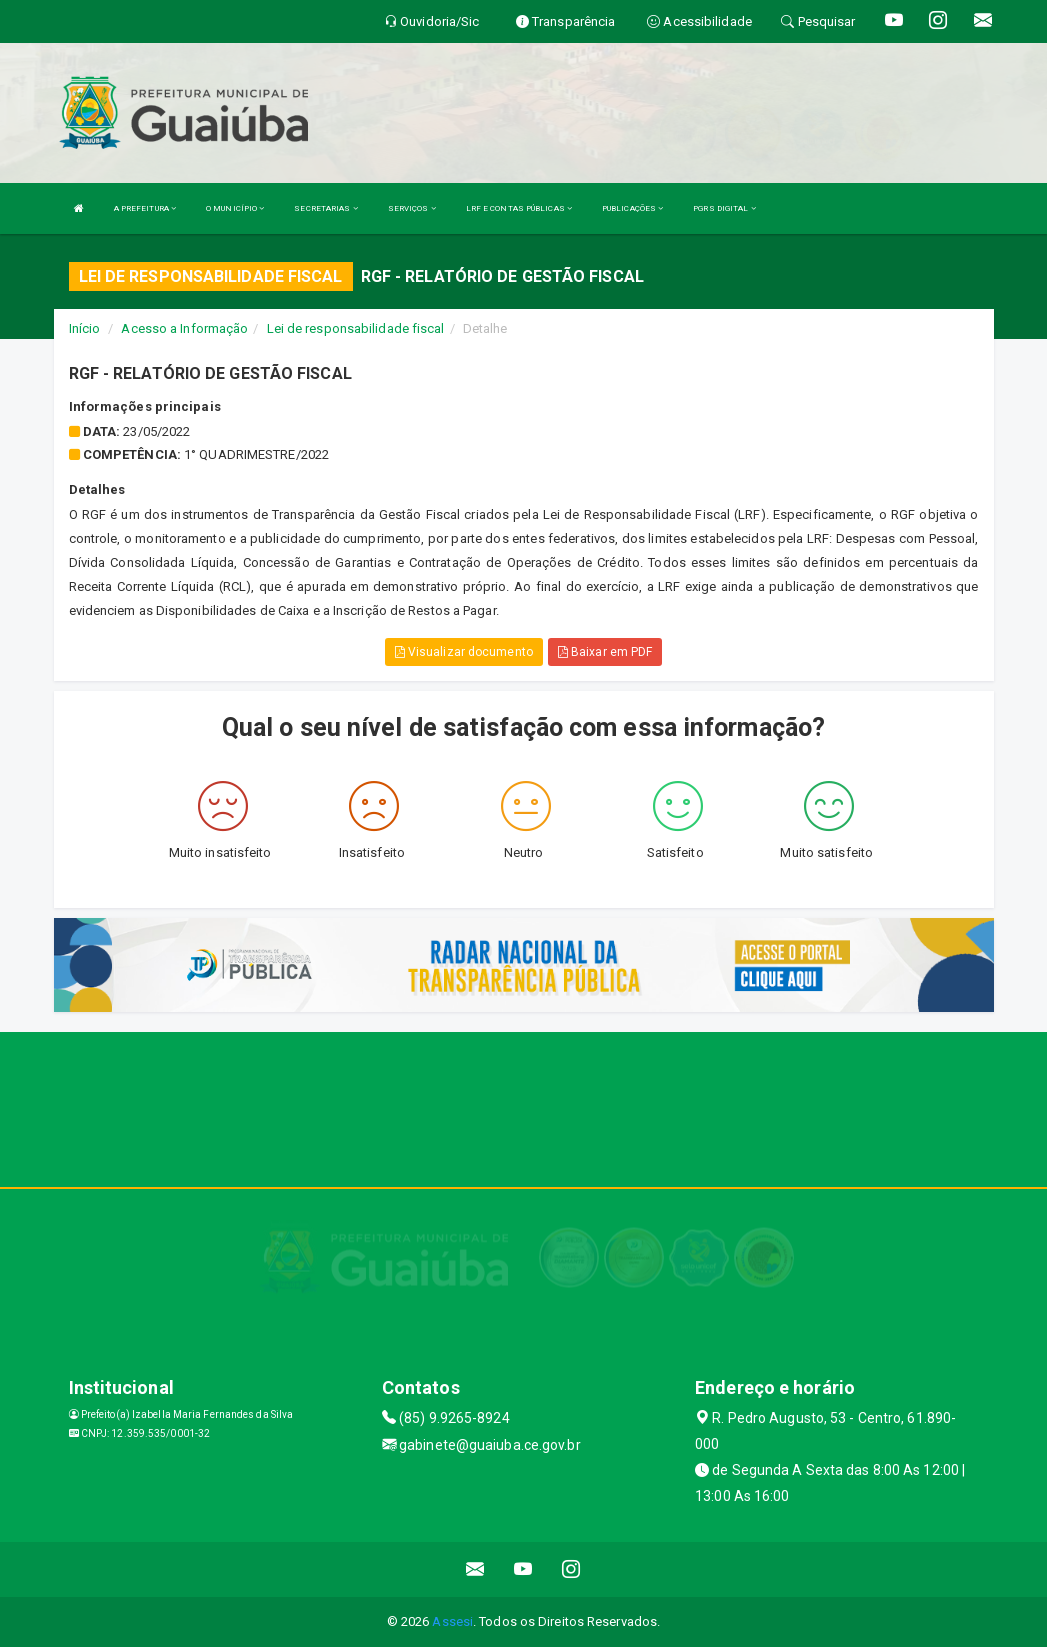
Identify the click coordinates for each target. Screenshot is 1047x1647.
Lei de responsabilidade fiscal (356, 328)
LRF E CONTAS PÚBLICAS (519, 208)
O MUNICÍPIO (235, 208)
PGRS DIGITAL (724, 208)
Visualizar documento (464, 652)
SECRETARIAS (325, 208)
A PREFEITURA (145, 208)
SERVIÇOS (412, 208)
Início (85, 328)
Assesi (452, 1621)
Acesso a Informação (184, 328)
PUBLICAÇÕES (632, 208)
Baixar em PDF (605, 652)
